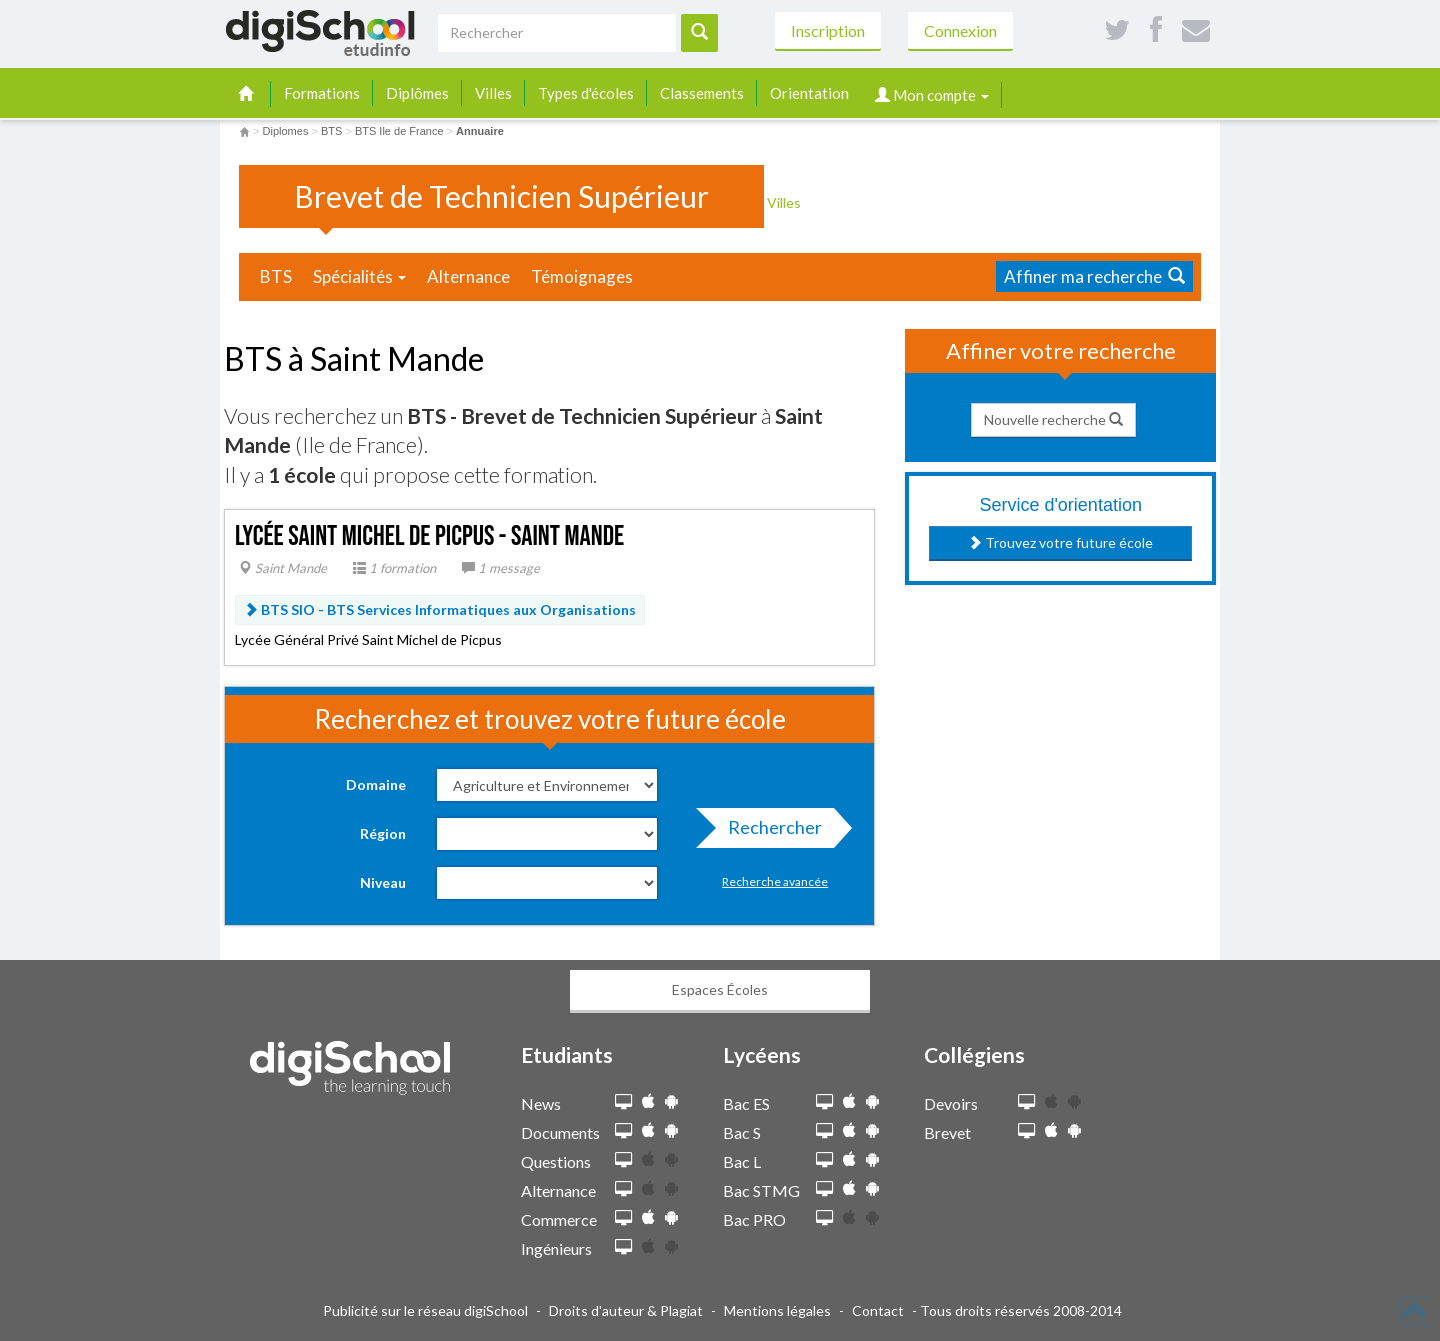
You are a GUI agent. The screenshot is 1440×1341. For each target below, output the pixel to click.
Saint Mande (283, 568)
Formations (322, 93)
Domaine (376, 784)
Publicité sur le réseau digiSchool (425, 1310)
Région (383, 833)
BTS (276, 276)
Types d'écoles (586, 93)
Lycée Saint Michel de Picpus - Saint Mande (429, 536)
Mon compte (932, 95)
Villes (493, 93)
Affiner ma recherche (1094, 276)
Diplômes (417, 93)
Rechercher (769, 832)
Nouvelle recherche (1053, 419)
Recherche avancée (775, 881)
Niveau (383, 882)
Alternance (468, 276)
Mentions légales (777, 1310)
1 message (501, 568)
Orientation (809, 93)
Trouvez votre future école (1060, 542)
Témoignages (582, 276)
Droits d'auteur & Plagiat (626, 1310)
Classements (702, 93)
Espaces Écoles (720, 989)
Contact (878, 1310)
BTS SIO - (440, 609)
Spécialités (359, 276)
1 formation (394, 568)
